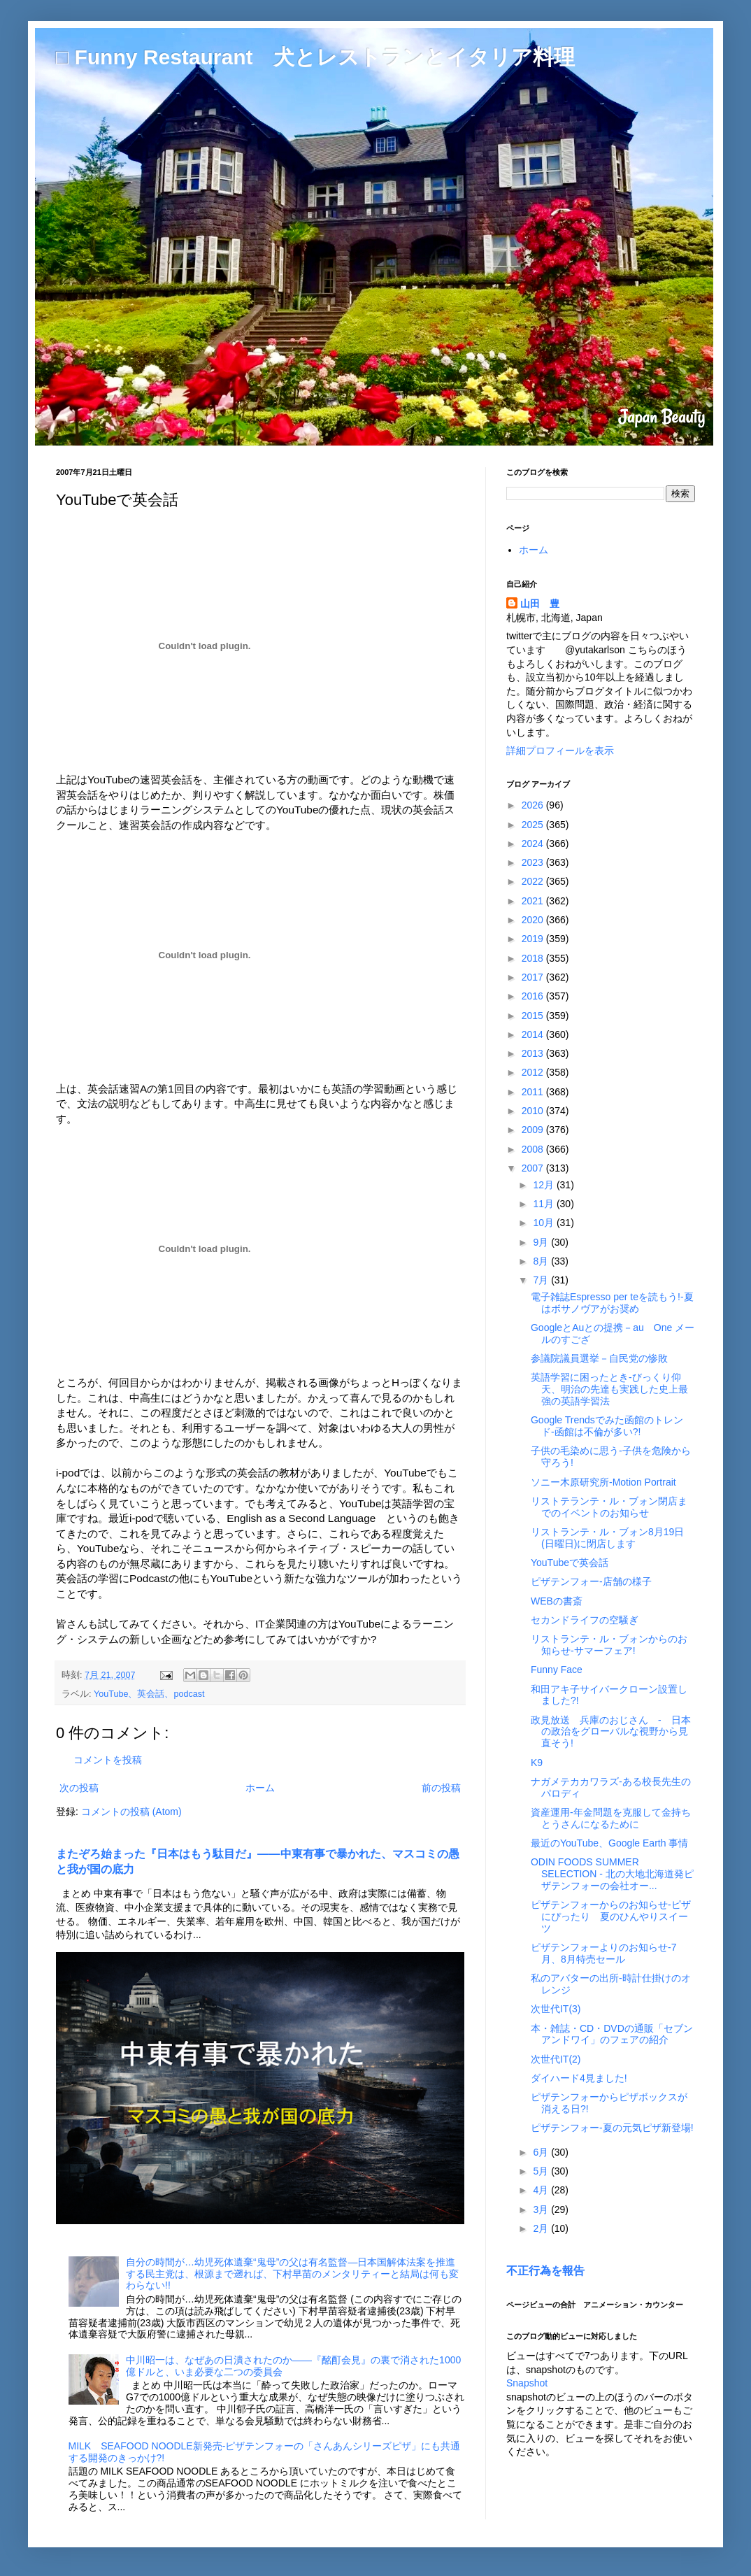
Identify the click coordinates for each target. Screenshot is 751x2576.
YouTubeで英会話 (569, 1562)
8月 (542, 1261)
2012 (534, 1072)
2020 (534, 919)
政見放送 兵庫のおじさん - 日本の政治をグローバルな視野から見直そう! (611, 1731)
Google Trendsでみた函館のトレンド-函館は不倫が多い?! (607, 1425)
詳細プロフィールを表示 (560, 750)
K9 (537, 1762)
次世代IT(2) (556, 2059)
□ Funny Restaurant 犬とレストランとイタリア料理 (315, 57)
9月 (542, 1242)
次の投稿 (79, 1787)
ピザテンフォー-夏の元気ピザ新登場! (612, 2127)
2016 (534, 996)
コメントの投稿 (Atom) (131, 1811)
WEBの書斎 (556, 1601)
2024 (534, 843)
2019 (534, 938)
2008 (534, 1149)
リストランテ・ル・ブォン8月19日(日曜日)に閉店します (607, 1537)
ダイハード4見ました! (579, 2078)
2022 (534, 881)
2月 (542, 2228)
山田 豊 (539, 603)
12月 (544, 1184)
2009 (534, 1129)
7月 (542, 1280)
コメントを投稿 (107, 1759)
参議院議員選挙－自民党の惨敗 (599, 1358)
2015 (534, 1015)
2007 (534, 1168)
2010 (534, 1110)
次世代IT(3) (556, 2008)
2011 (534, 1091)
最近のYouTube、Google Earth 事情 (609, 1843)
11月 (544, 1203)
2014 (534, 1034)
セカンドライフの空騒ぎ (584, 1619)
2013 (534, 1053)
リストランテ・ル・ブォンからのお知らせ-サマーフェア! (609, 1644)
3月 (542, 2209)
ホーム (260, 1787)
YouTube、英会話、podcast (149, 1694)
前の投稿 (441, 1787)
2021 (534, 900)
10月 (544, 1222)
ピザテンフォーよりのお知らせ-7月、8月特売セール (603, 1953)
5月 (542, 2171)
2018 (534, 958)
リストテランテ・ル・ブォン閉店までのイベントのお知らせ (609, 1506)
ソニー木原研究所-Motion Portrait (603, 1482)
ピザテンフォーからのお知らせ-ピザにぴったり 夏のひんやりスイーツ (611, 1916)
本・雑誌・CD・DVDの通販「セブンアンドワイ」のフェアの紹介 (612, 2034)
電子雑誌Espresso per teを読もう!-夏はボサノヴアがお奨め (612, 1302)
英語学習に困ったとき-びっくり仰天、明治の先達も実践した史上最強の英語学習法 (609, 1389)
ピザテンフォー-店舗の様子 (591, 1581)
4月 (542, 2190)
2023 (534, 862)
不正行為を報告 (545, 2270)
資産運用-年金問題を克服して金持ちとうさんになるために (611, 1818)
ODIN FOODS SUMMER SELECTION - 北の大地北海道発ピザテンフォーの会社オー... (612, 1873)
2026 (534, 805)
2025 (534, 824)
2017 (534, 977)
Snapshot (527, 2383)
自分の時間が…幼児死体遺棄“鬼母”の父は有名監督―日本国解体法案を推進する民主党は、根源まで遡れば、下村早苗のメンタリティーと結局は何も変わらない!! (292, 2273)
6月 (542, 2152)
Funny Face (556, 1669)
